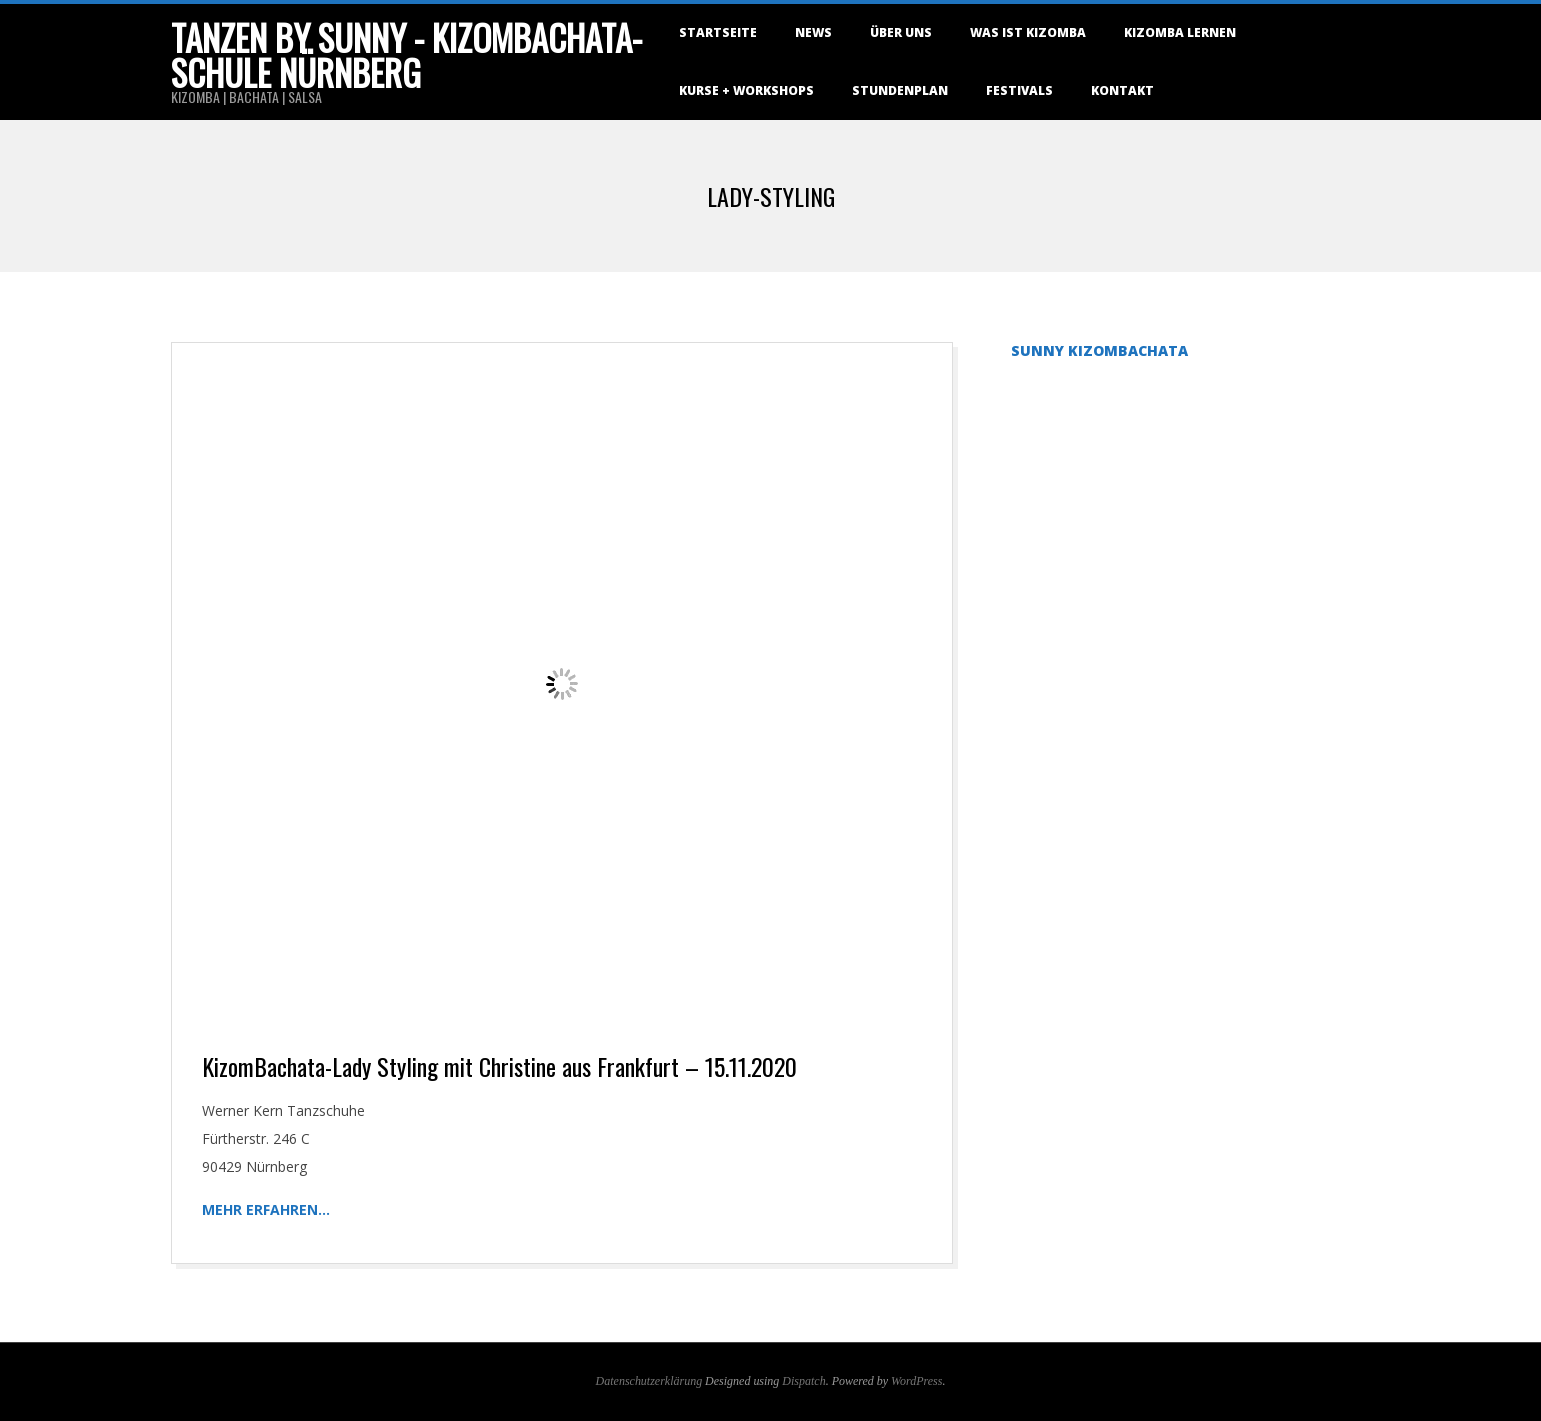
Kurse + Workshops (746, 90)
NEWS (813, 32)
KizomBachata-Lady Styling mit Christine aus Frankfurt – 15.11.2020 (499, 1066)
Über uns (901, 32)
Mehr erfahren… (266, 1209)
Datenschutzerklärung (649, 1381)
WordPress (916, 1381)
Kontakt (1122, 90)
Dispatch (803, 1381)
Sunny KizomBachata (1099, 350)
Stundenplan (900, 90)
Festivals (1019, 90)
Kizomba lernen (1180, 32)
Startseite (718, 32)
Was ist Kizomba (1028, 32)
